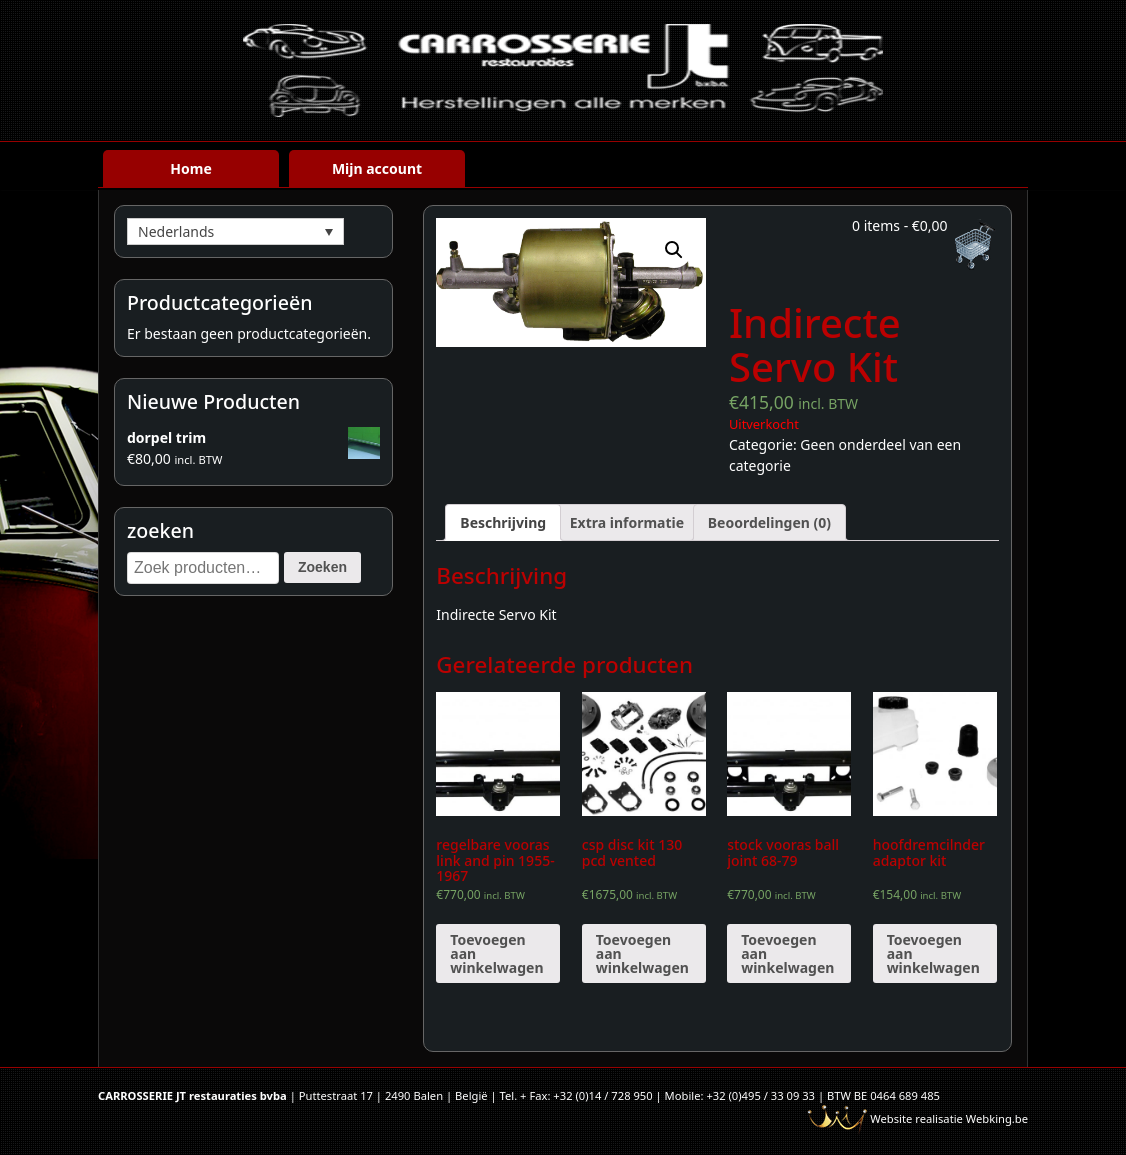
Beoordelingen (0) (769, 522)
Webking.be (997, 1118)
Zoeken (322, 567)
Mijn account (377, 168)
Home (190, 168)
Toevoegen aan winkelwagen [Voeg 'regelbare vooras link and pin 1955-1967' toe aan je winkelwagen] (496, 953)
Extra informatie (627, 522)
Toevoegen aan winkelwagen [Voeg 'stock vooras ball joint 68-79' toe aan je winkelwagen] (787, 953)
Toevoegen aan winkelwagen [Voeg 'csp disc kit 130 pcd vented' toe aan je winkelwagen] (642, 953)
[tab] (503, 522)
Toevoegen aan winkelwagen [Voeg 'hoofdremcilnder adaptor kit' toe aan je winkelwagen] (933, 953)
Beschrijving (503, 522)
